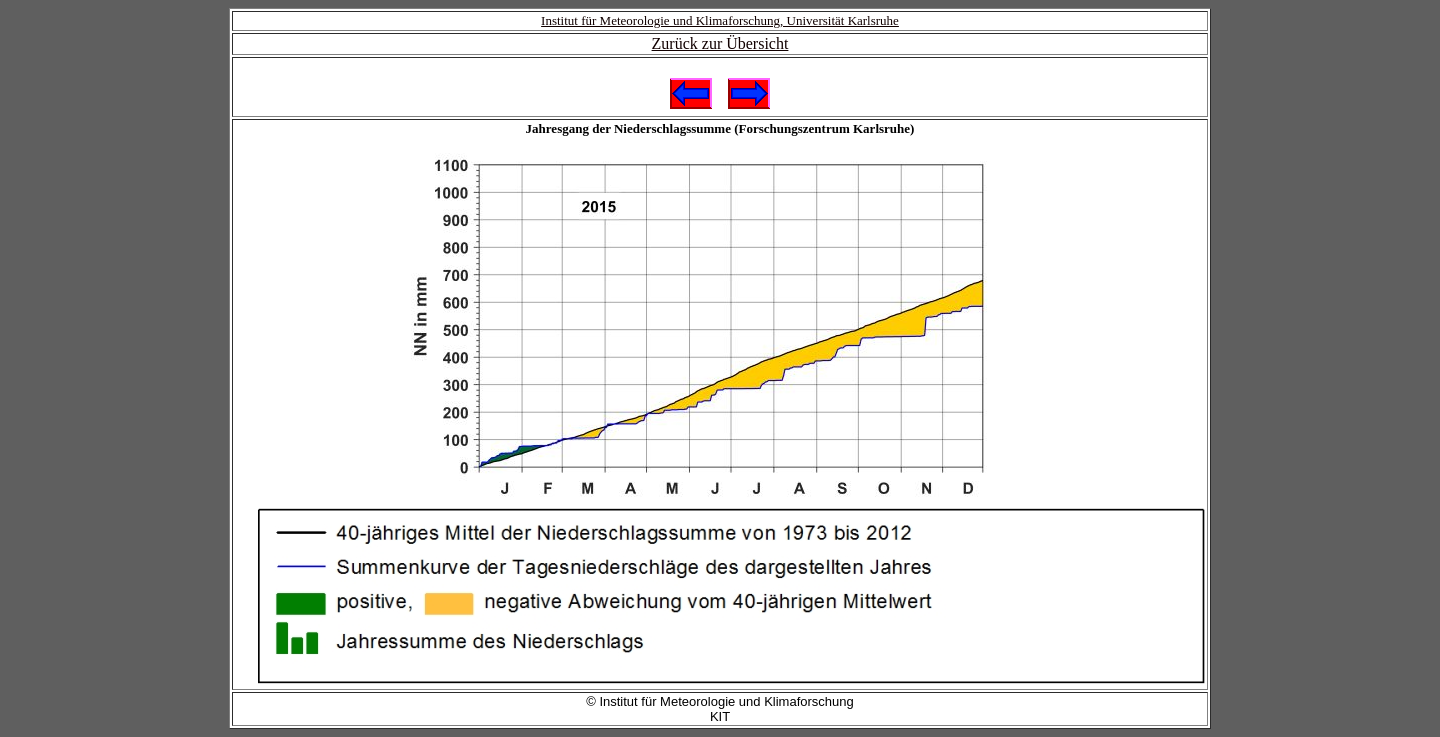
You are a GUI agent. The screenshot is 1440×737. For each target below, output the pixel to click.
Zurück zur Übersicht (720, 43)
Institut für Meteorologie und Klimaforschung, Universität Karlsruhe (720, 20)
